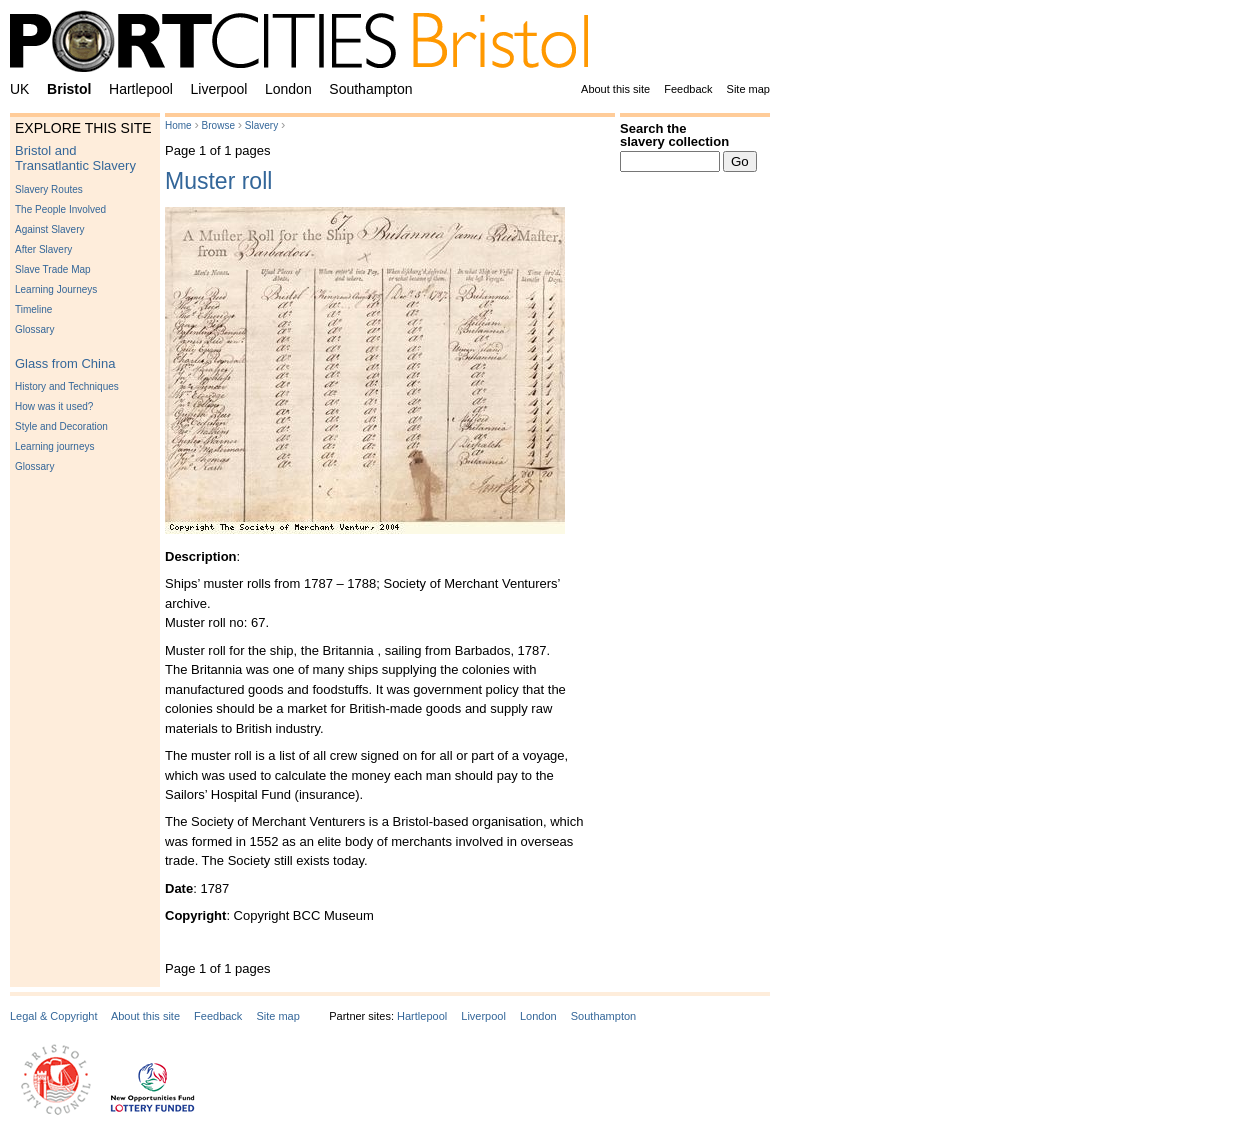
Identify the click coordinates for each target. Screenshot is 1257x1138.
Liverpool (219, 89)
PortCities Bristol (307, 45)
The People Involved (60, 209)
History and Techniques (67, 386)
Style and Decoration (61, 426)
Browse (218, 125)
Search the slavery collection (674, 135)
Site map (748, 89)
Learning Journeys (56, 289)
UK (19, 89)
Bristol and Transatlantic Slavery (75, 158)
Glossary (34, 329)
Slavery (261, 125)
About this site (615, 89)
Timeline (33, 309)
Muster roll (218, 181)
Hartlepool (141, 89)
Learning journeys (55, 446)
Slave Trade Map (53, 269)
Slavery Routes (49, 189)
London (288, 89)
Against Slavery (49, 229)
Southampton (370, 89)
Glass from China (65, 363)
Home (178, 125)
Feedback (688, 89)
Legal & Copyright (53, 1016)
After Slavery (43, 249)
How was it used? (54, 406)
